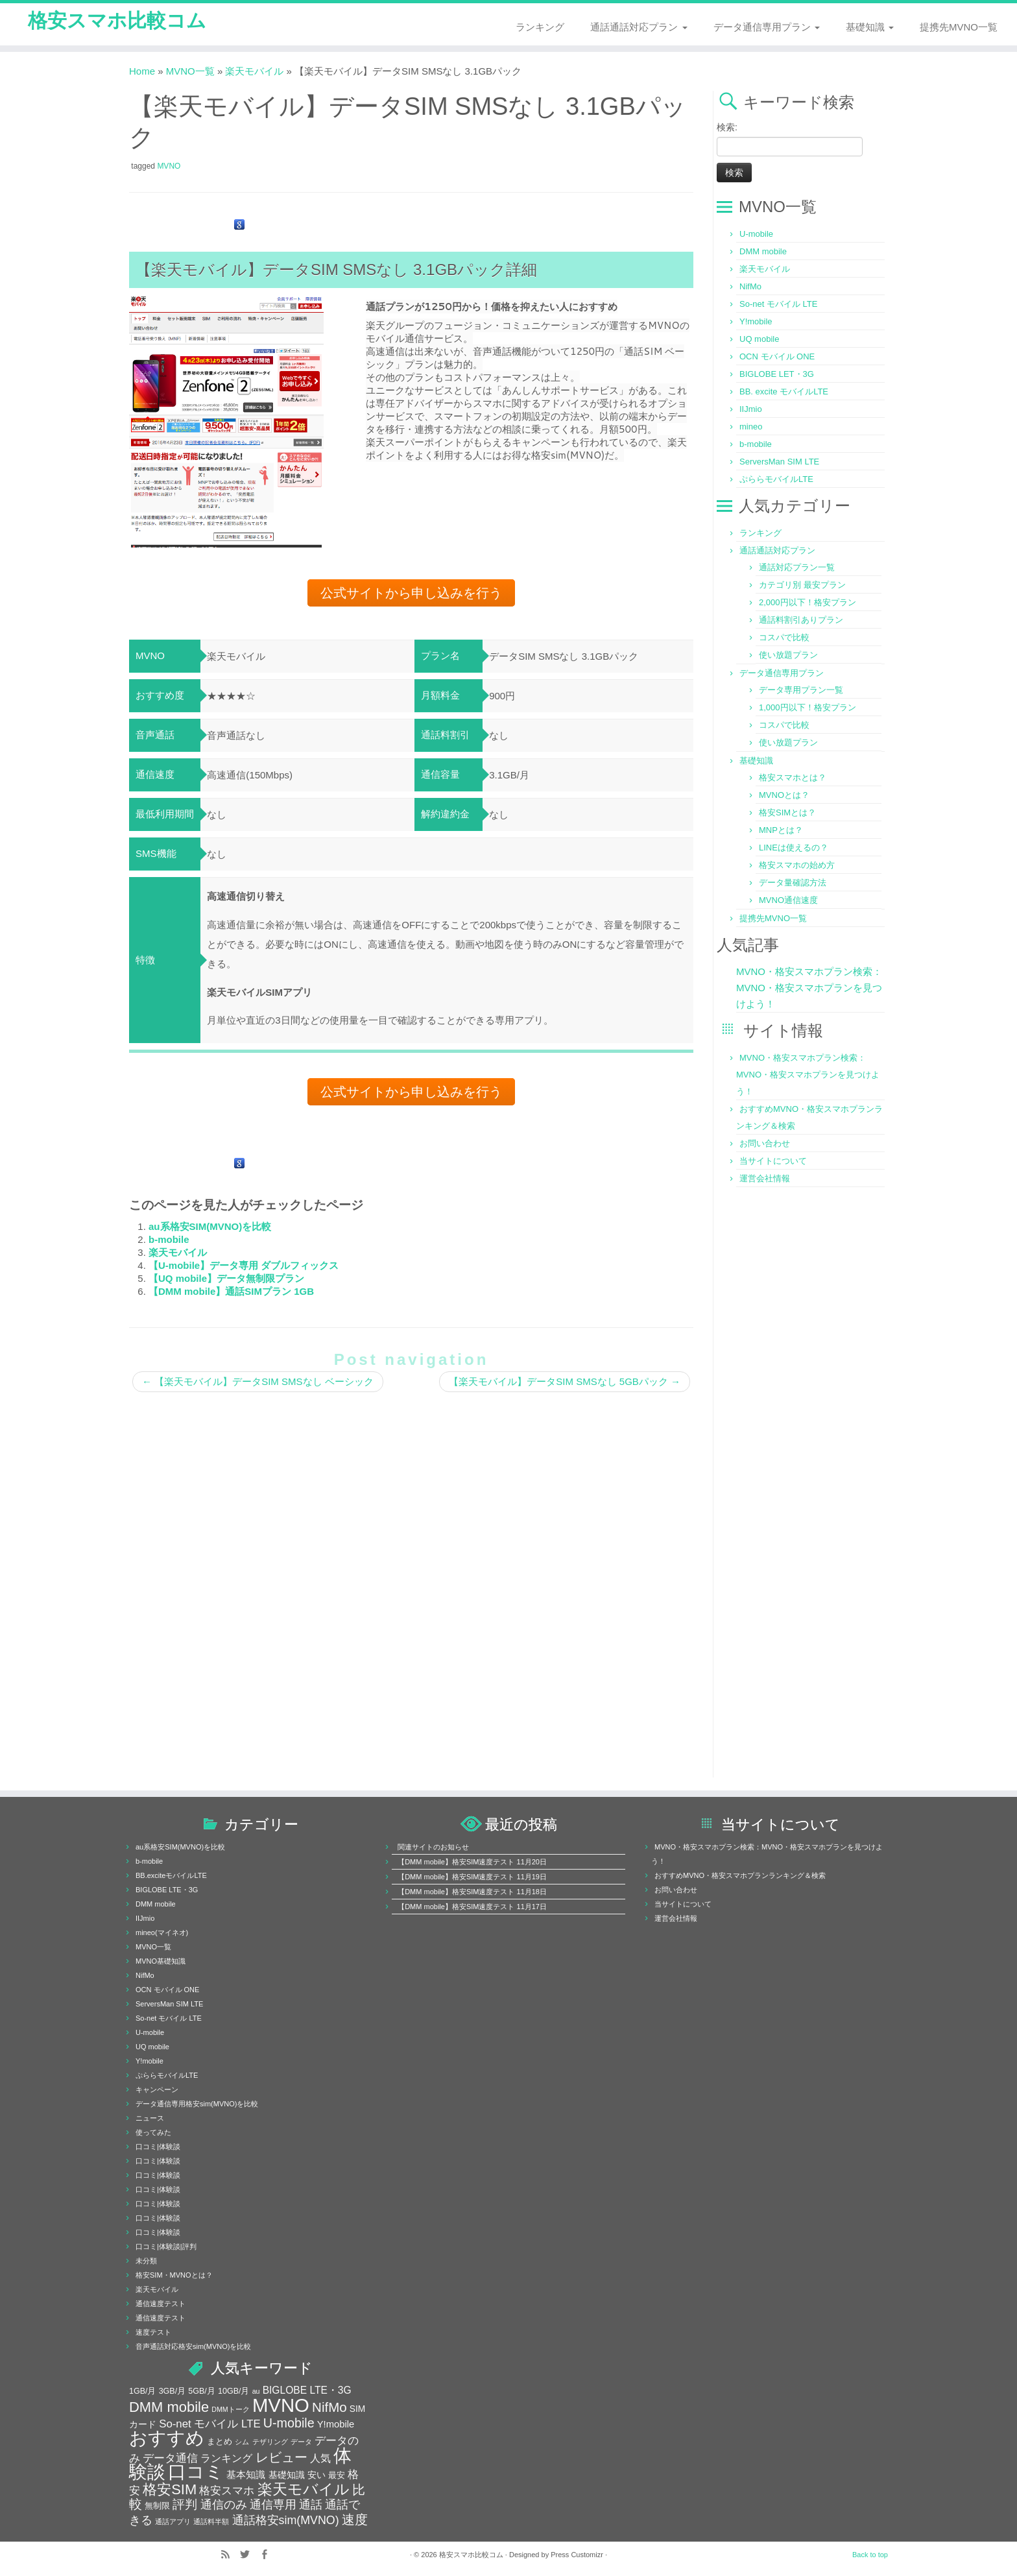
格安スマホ (226, 2492)
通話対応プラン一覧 (797, 569)
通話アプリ (173, 2523)
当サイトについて (773, 1163)
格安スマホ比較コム (117, 25)
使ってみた (153, 2134)
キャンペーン (157, 2091)
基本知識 (245, 2477)
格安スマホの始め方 (797, 867)
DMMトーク (230, 2411)
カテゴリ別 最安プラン (802, 587)
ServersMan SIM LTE (779, 463)
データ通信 (170, 2459)
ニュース (150, 2120)
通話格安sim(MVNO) (285, 2522)
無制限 (157, 2507)
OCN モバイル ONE (777, 358)
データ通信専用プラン (766, 26)
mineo (750, 428)
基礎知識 (870, 26)
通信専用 (273, 2506)
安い (316, 2477)
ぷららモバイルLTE (776, 481)
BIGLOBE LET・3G (776, 376)
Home (142, 72)
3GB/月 (172, 2393)
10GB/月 (233, 2393)
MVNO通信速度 (788, 902)
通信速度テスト (160, 2305)
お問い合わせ (764, 1145)
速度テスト (153, 2334)
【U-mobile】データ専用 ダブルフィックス (244, 1267)
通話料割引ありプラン (801, 622)
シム (242, 2444)
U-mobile (756, 236)
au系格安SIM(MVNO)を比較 (210, 1228)
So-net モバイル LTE (778, 306)
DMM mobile (763, 253)
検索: (727, 129)
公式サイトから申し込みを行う (411, 595)
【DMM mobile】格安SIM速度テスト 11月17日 (472, 1908)
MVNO (168, 168)
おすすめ (166, 2440)
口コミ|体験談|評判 (166, 2248)
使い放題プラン (788, 657)
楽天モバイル (254, 72)
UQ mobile (759, 341)
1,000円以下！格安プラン (807, 709)
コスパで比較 (784, 639)
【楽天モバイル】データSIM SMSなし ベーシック (258, 1383)
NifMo (750, 288)
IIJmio (750, 411)
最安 (336, 2477)
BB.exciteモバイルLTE (171, 1877)
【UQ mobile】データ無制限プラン (226, 1280)
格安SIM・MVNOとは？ (174, 2277)
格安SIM (170, 2491)
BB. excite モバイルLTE (783, 393)
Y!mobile (755, 323)
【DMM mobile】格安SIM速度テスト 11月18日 (472, 1893)
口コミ (196, 2474)
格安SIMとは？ (787, 814)
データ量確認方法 (792, 884)
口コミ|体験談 (158, 2148)
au (256, 2393)
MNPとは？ (781, 832)
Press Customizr (577, 2556)
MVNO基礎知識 (160, 1963)
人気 (320, 2460)
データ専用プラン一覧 (801, 692)
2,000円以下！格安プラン (807, 604)
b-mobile (169, 1241)
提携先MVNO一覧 (959, 26)
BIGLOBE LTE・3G (167, 1892)
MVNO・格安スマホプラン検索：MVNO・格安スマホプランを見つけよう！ (809, 989)
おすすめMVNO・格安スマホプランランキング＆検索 (740, 1877)
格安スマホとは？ (792, 779)
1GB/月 (142, 2393)
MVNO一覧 (190, 72)
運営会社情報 (764, 1180)
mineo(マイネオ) (162, 1934)
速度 (355, 2521)
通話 (310, 2506)
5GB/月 (201, 2393)
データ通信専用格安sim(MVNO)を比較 (197, 2106)
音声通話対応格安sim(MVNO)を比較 (193, 2348)
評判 (185, 2506)
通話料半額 (211, 2523)
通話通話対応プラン (638, 26)
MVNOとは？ (784, 797)
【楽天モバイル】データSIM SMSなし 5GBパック (564, 1383)
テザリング (270, 2444)
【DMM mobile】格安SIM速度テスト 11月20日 (472, 1864)
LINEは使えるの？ (793, 849)
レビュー (281, 2459)
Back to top (870, 2556)
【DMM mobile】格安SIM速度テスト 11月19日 (472, 1879)
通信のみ (223, 2506)
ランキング (540, 26)
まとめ (219, 2443)
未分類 (146, 2263)
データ (301, 2444)
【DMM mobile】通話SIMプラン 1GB (231, 1293)
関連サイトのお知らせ (433, 1849)
